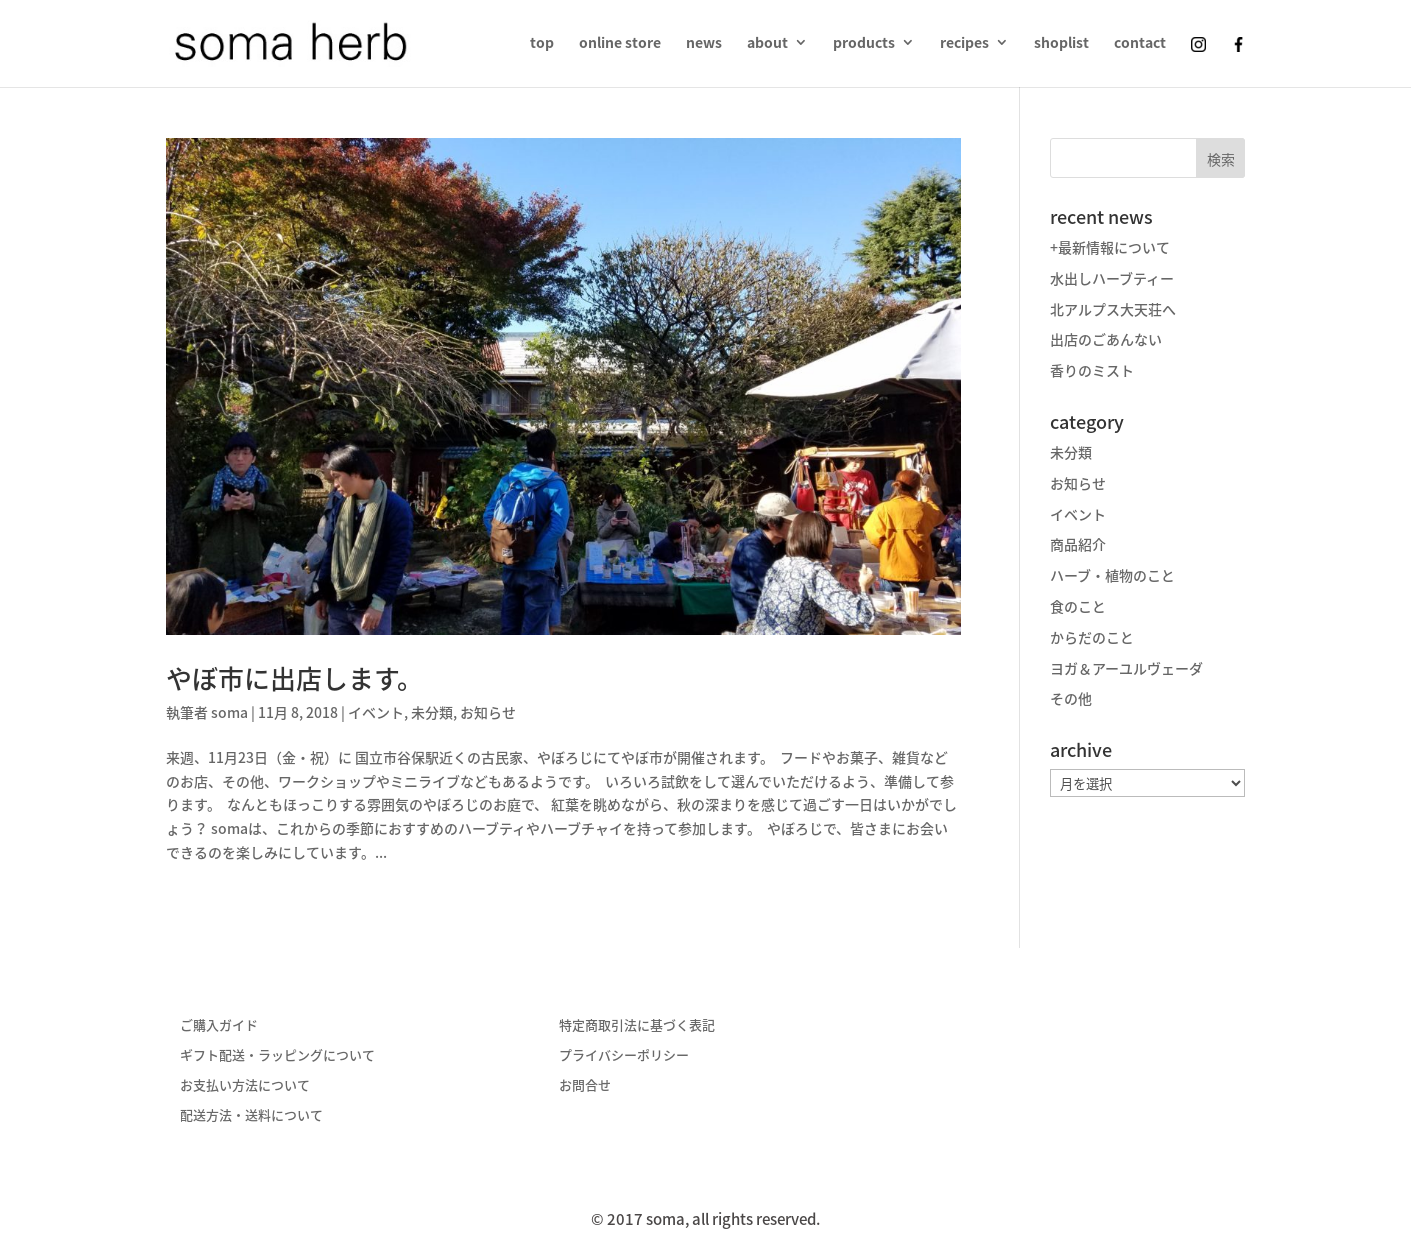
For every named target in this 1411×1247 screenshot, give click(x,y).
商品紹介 (1078, 544)
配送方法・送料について (251, 1114)
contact (1140, 43)
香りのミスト (1092, 370)
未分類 (432, 712)
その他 (1071, 698)
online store (620, 43)
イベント (376, 712)
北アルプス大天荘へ (1113, 309)
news (704, 43)
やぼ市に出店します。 (294, 678)
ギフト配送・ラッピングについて (277, 1054)
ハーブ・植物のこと (1112, 575)
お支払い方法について (245, 1084)
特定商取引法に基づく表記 (637, 1024)
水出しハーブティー (1112, 278)
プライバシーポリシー (624, 1054)
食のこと (1078, 606)
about (767, 43)
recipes (964, 43)
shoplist (1061, 43)
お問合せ (585, 1084)
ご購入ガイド (219, 1024)
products (864, 43)
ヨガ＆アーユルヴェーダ (1126, 668)
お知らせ (488, 712)
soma (229, 712)
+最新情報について (1110, 247)
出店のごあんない (1106, 339)
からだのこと (1092, 637)
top (542, 43)
